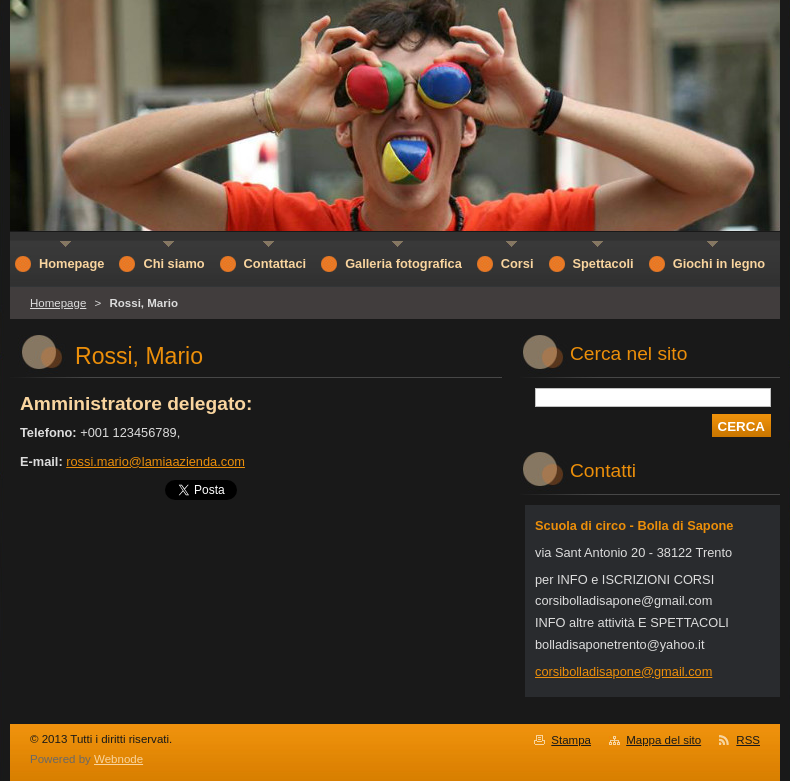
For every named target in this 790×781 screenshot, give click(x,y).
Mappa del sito (663, 740)
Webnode (118, 759)
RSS (748, 740)
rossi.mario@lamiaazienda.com (155, 461)
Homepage (58, 303)
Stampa (571, 740)
